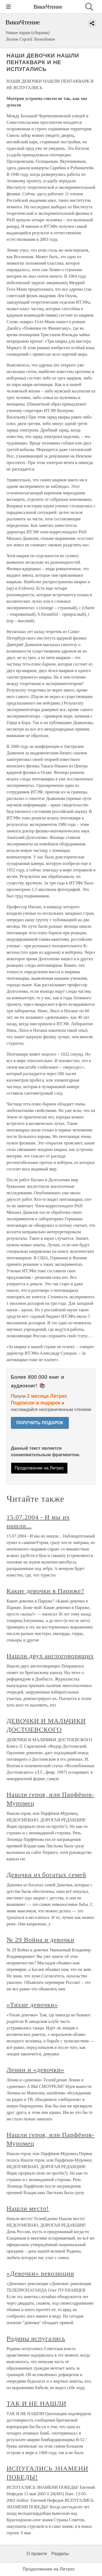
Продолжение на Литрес (39, 1468)
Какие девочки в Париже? (45, 1590)
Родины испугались (36, 2338)
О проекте (37, 2553)
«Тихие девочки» (32, 2004)
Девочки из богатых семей (46, 1874)
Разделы (60, 2553)
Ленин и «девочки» (35, 2069)
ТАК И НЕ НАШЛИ (36, 2403)
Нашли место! (28, 2208)
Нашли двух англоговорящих (50, 1655)
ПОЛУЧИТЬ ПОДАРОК (39, 1422)
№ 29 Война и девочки (40, 1939)
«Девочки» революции (40, 2273)
